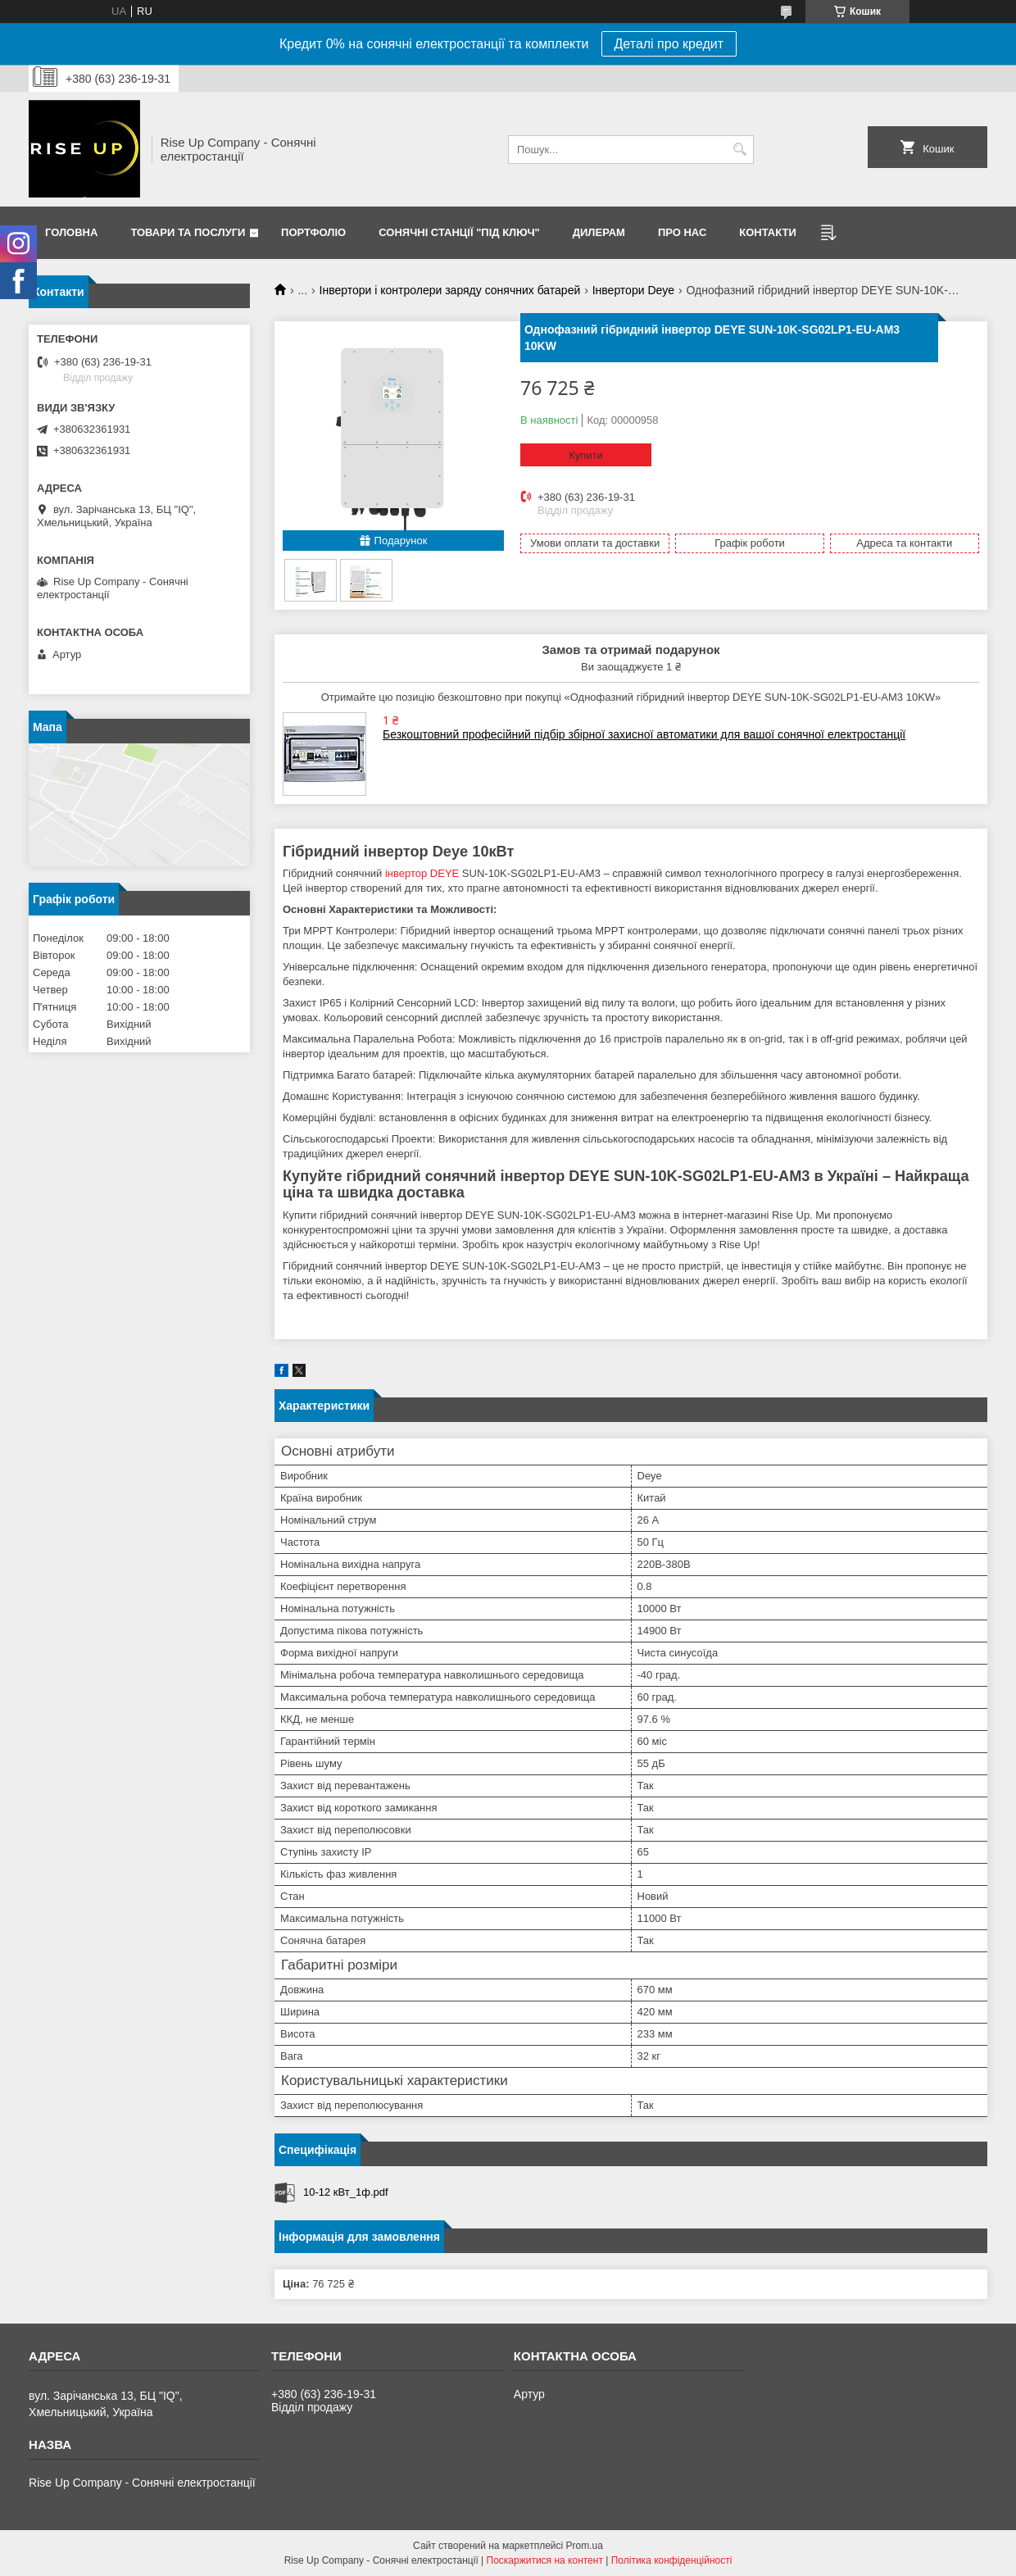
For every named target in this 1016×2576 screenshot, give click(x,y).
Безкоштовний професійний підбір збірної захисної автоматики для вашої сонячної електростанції (644, 734)
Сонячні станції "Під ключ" (459, 232)
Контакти (767, 232)
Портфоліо (313, 232)
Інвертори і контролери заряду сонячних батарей (450, 290)
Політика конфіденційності (672, 2560)
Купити (586, 455)
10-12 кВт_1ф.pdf (345, 2192)
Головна (71, 232)
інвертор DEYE (422, 873)
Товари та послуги (187, 232)
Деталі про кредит (669, 44)
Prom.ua (584, 2545)
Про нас (682, 232)
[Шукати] (739, 149)
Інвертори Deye (633, 290)
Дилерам (599, 232)
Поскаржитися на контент (545, 2560)
